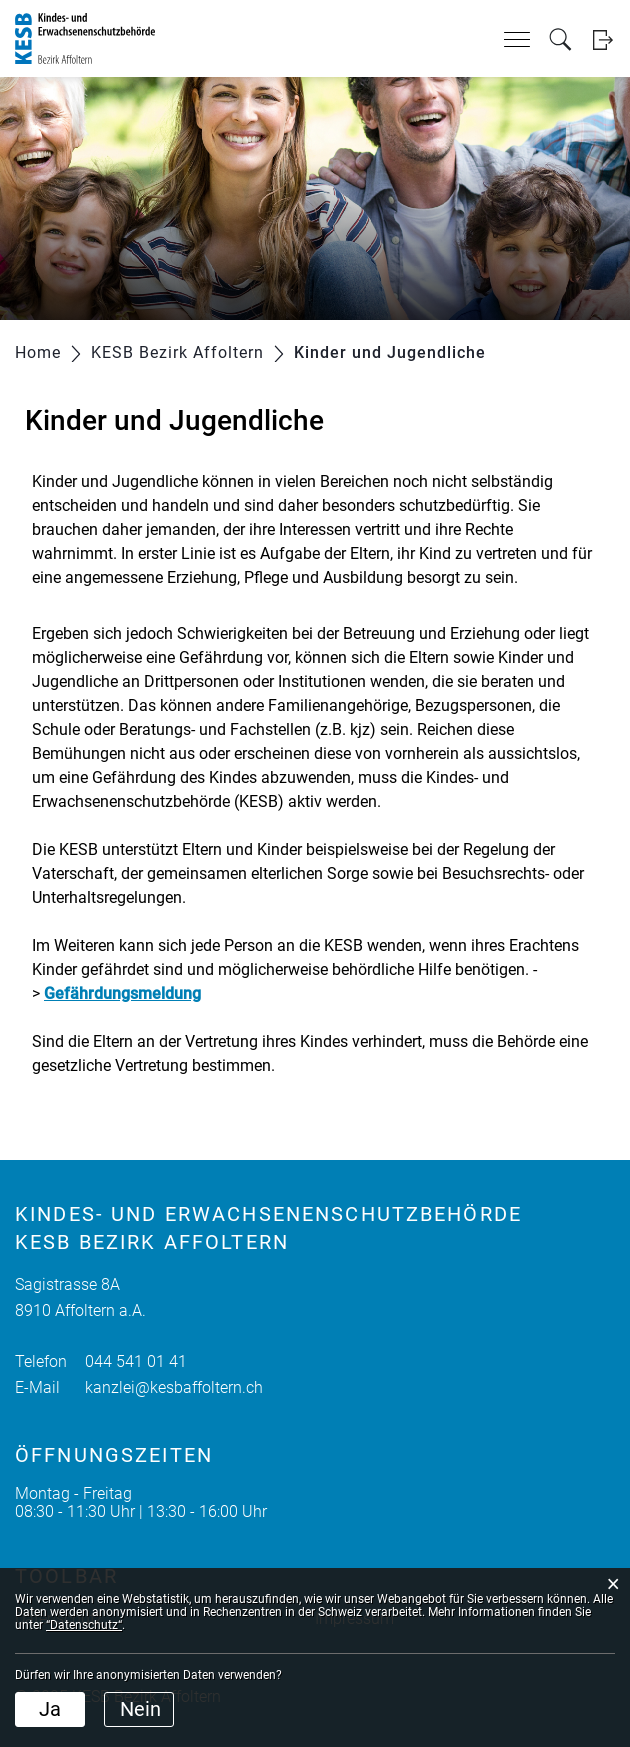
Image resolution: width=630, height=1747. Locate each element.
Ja (50, 1709)
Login (602, 39)
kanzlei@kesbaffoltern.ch (174, 1387)
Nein (140, 1709)
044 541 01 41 (136, 1361)
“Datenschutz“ (84, 1625)
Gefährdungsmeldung (122, 993)
